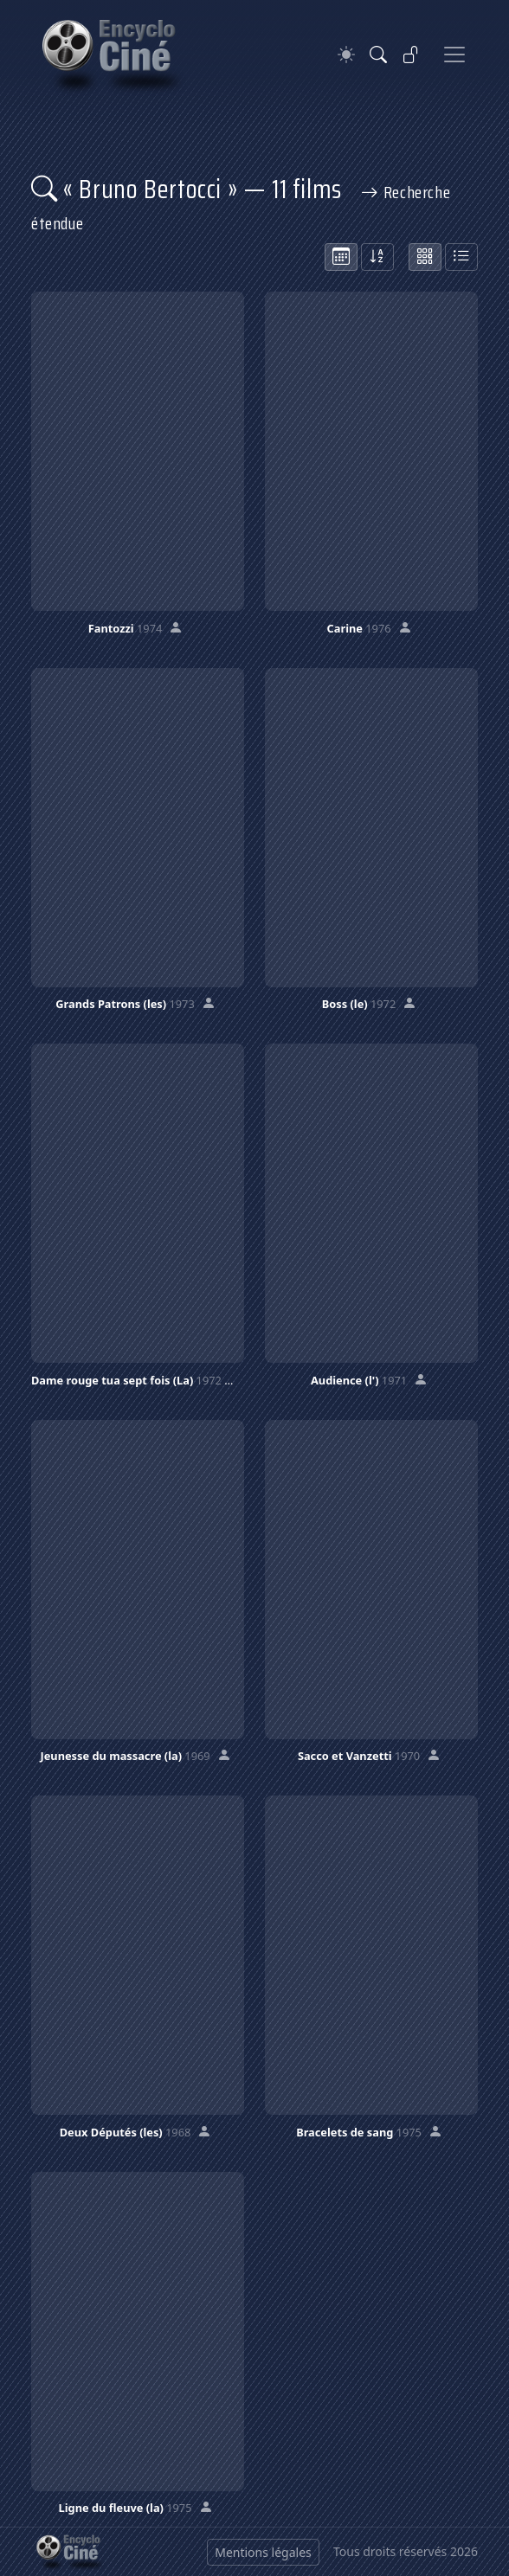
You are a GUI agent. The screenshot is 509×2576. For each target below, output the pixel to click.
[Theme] (346, 54)
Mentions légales (263, 2552)
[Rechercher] (378, 54)
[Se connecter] (411, 54)
